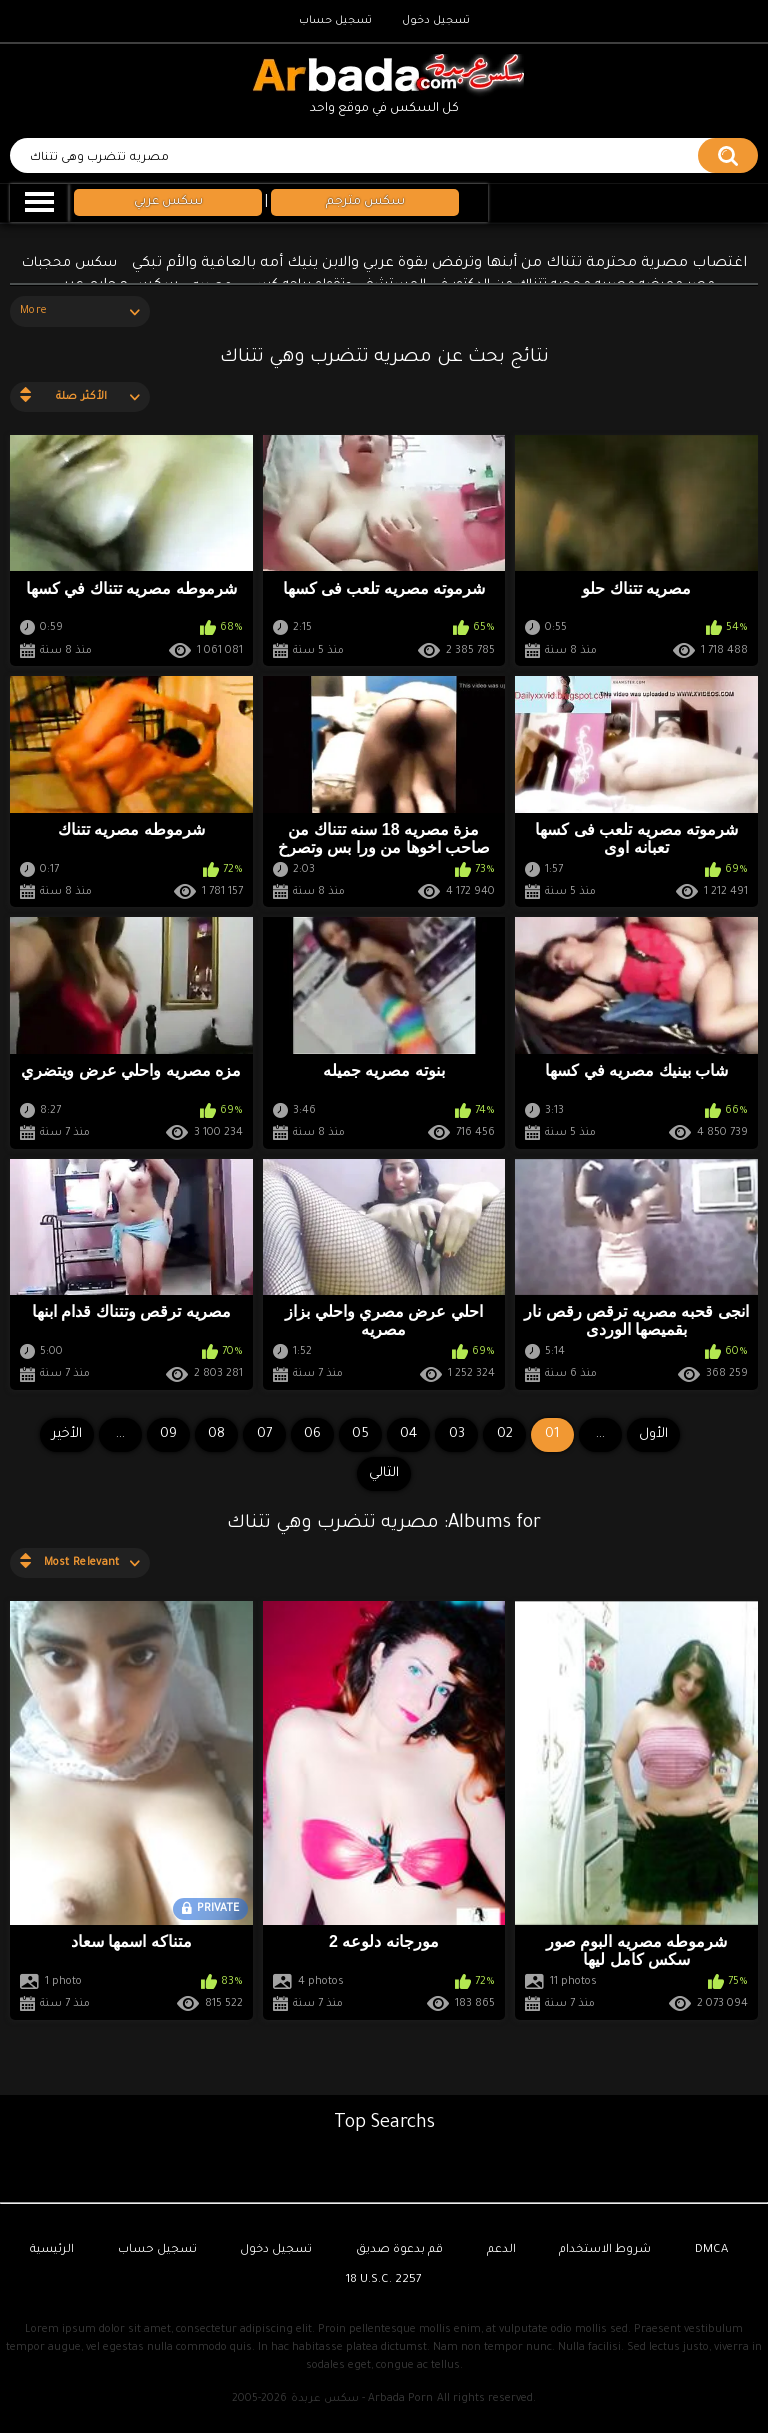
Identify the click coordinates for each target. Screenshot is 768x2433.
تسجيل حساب (335, 21)
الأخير (67, 1434)
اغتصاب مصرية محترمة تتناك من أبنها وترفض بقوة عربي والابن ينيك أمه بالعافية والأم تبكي (439, 264)
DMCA (711, 2250)
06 (312, 1434)
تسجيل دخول (436, 21)
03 (457, 1434)
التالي (384, 1473)
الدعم (501, 2250)
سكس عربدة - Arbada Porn (362, 2399)
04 (408, 1434)
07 (264, 1434)
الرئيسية (52, 2250)
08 (216, 1434)
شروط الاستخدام (605, 2250)
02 (505, 1434)
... (120, 1434)
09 (168, 1434)
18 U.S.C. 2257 (384, 2280)
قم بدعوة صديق (399, 2250)
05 (360, 1434)
